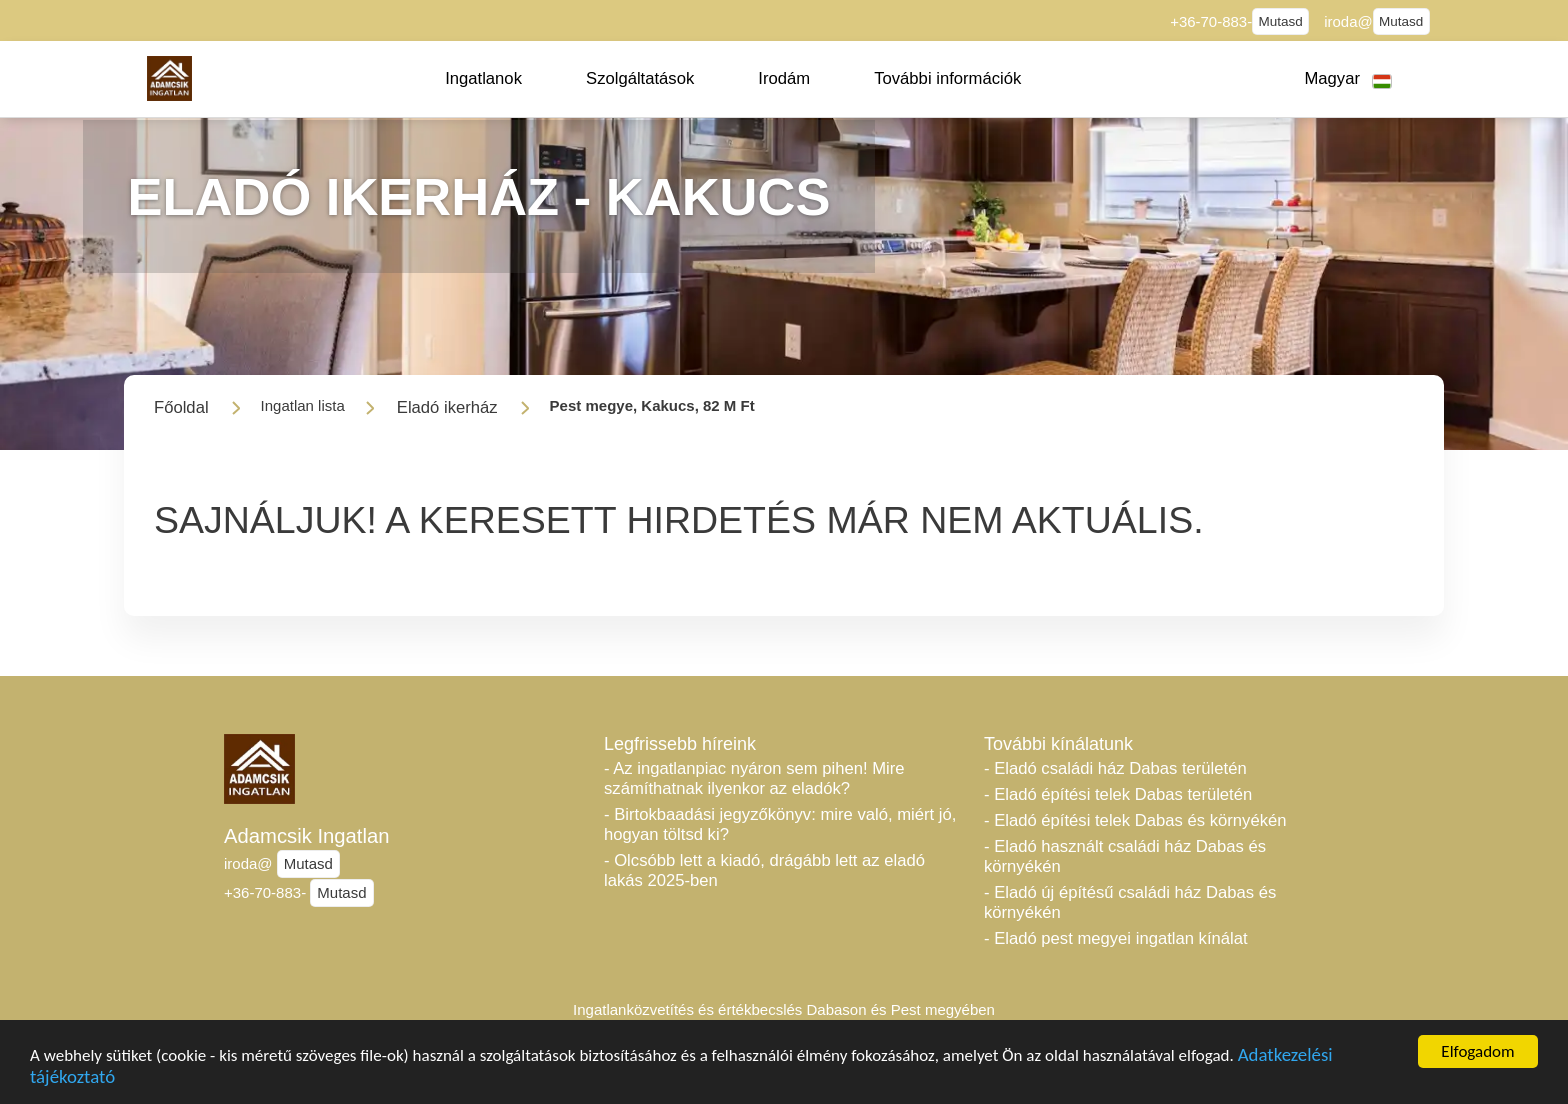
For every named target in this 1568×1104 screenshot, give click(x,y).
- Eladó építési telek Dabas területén (1118, 794)
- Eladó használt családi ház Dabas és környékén (1125, 856)
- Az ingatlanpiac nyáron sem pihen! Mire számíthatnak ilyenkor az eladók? (754, 778)
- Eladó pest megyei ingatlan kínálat (1116, 938)
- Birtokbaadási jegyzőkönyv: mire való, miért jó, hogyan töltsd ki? (780, 824)
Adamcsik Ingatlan (306, 836)
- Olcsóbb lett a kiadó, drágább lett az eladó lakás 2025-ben (764, 870)
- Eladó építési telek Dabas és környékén (1135, 820)
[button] (483, 79)
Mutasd (1281, 21)
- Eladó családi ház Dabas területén (1115, 768)
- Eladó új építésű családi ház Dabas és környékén (1130, 902)
